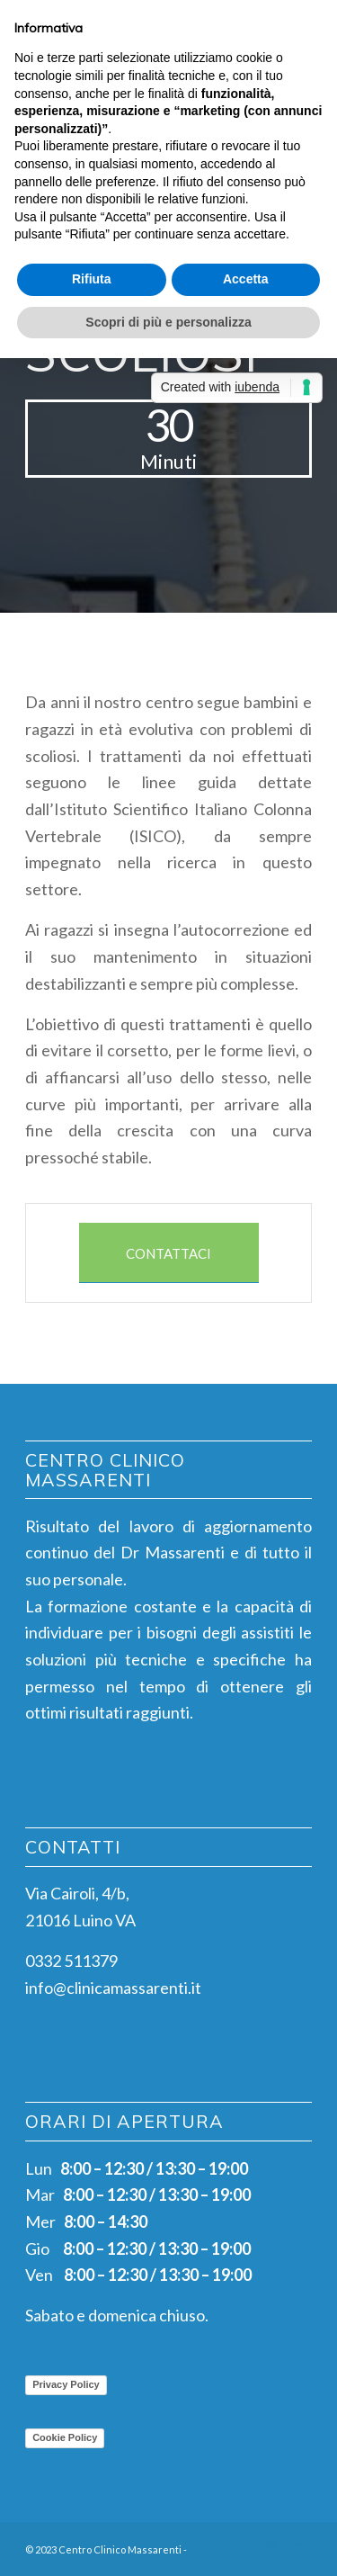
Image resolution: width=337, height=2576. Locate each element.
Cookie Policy (64, 2437)
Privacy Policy (66, 2384)
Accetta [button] (246, 279)
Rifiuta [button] (91, 279)
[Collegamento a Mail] (298, 2545)
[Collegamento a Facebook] (244, 2545)
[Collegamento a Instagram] (271, 2545)
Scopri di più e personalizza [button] (168, 322)
